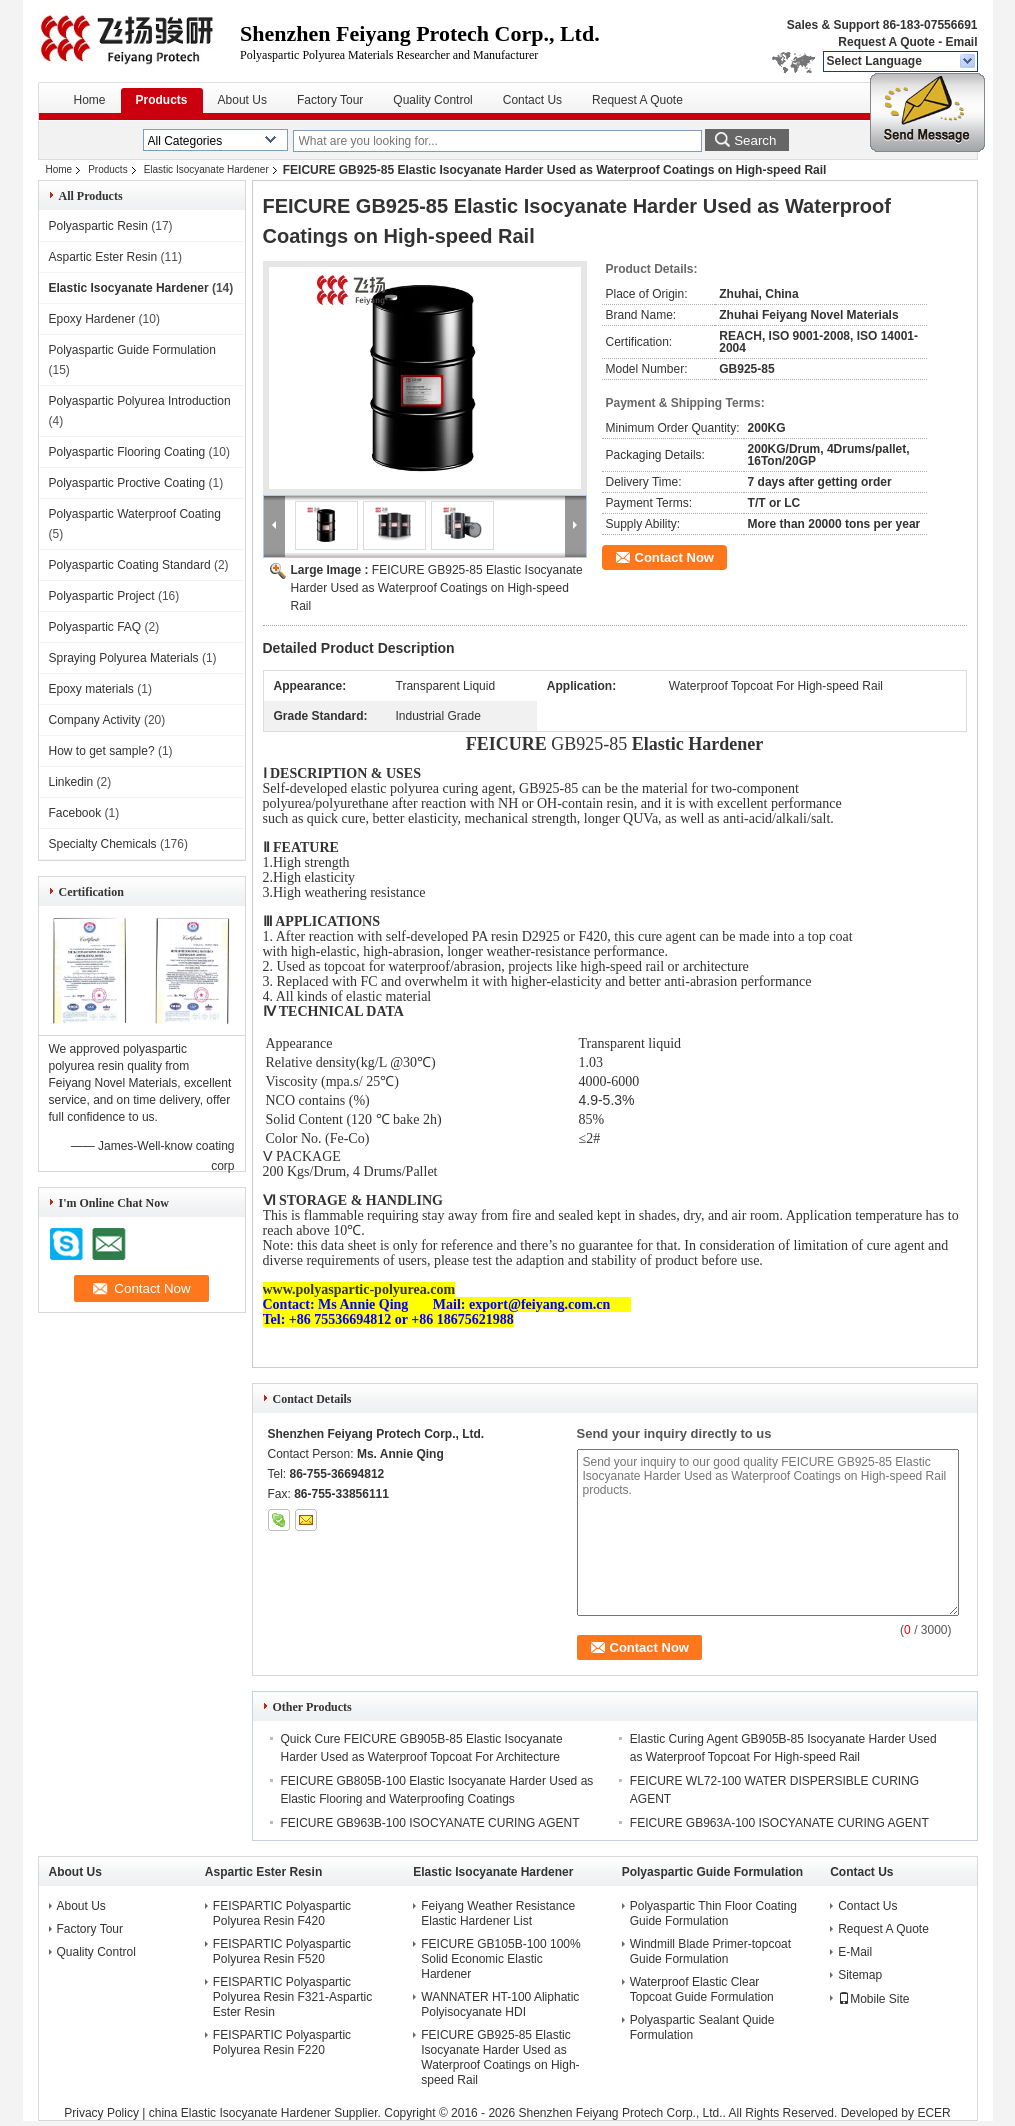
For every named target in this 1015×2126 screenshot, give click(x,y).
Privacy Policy (101, 2113)
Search (755, 140)
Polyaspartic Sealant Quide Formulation (702, 2027)
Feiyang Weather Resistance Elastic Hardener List (498, 1913)
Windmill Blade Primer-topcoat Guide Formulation (710, 1951)
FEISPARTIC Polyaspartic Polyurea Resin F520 (282, 1951)
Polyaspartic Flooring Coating (127, 452)
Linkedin (71, 782)
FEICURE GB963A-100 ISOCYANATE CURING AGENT (779, 1823)
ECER (933, 2113)
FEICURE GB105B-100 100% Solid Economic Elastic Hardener (500, 1959)
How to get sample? (102, 751)
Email (961, 42)
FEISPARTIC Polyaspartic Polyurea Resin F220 (282, 2042)
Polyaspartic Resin (98, 226)
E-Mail (855, 1952)
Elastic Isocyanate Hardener (206, 169)
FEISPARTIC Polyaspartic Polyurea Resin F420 (282, 1913)
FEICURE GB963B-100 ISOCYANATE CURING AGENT (430, 1823)
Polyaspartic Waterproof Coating (135, 514)
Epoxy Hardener (92, 319)
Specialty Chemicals (103, 844)
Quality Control (432, 100)
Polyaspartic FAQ (95, 627)
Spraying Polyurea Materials (124, 658)
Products (162, 100)
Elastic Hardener (697, 744)
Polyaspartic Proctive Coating (127, 483)
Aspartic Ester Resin (103, 257)
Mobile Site (873, 1999)
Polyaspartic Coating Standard (130, 565)
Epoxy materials (91, 689)
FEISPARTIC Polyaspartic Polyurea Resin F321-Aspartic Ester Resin (292, 1997)
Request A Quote (886, 42)
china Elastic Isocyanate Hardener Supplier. (266, 2113)
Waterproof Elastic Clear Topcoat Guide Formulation (702, 1989)
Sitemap (860, 1975)
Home (90, 100)
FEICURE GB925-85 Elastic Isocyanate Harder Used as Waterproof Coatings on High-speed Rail (437, 588)
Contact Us (532, 100)
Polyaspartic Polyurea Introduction (140, 401)
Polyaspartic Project (102, 596)
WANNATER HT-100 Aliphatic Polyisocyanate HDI (500, 2004)
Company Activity (95, 720)
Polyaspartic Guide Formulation (132, 350)
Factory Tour (330, 100)
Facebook (75, 813)
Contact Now (674, 557)
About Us (242, 100)
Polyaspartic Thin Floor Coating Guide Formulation (713, 1913)
